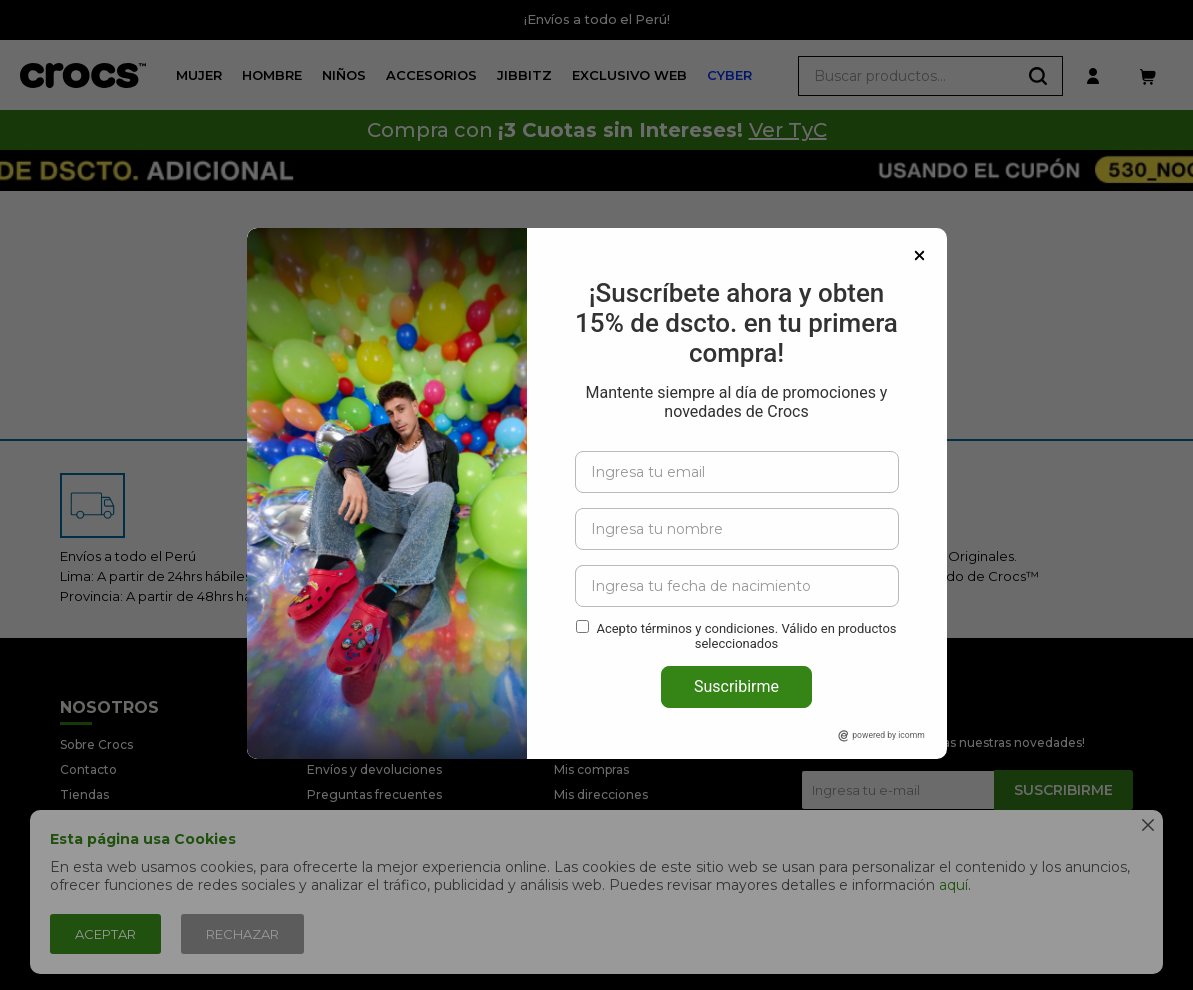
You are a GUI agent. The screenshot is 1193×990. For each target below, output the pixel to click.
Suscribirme (736, 643)
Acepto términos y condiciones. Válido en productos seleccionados (746, 593)
